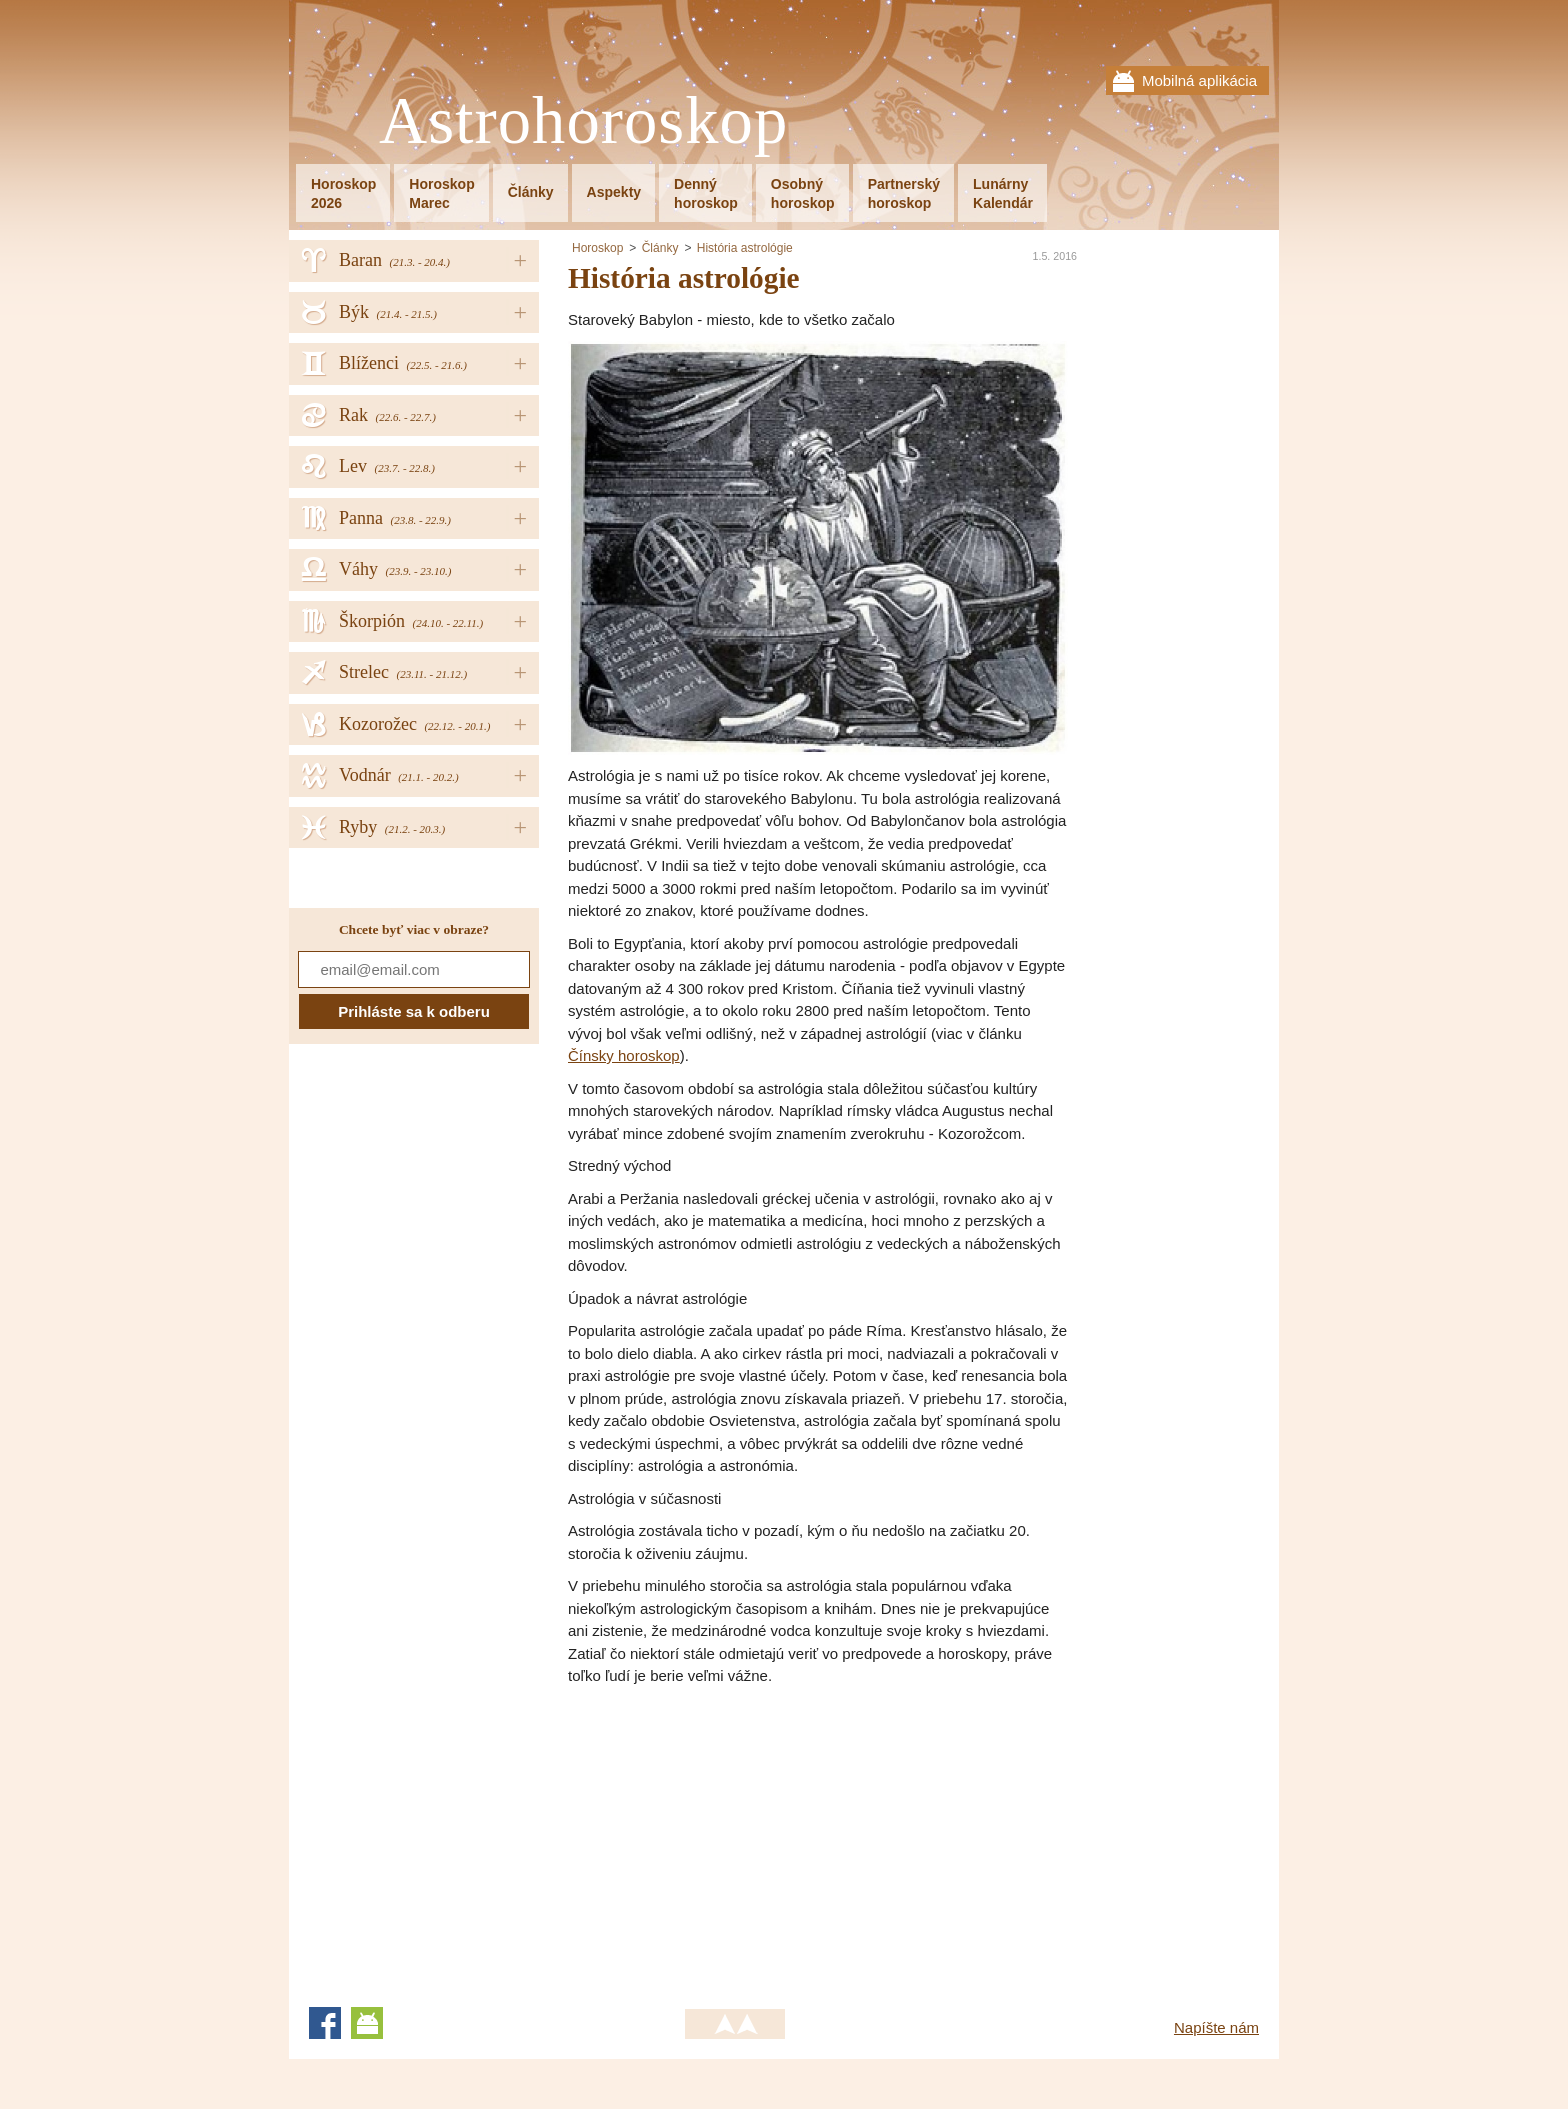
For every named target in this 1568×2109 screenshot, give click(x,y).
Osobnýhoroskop (803, 193)
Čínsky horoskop (624, 1055)
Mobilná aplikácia (1199, 80)
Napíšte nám (1216, 2027)
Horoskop (597, 248)
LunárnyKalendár (1003, 193)
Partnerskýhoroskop (904, 193)
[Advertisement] (736, 1838)
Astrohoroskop (583, 121)
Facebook (325, 2023)
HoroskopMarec (441, 193)
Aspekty (614, 192)
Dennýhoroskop (706, 193)
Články (531, 192)
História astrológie (745, 248)
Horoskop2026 (343, 193)
